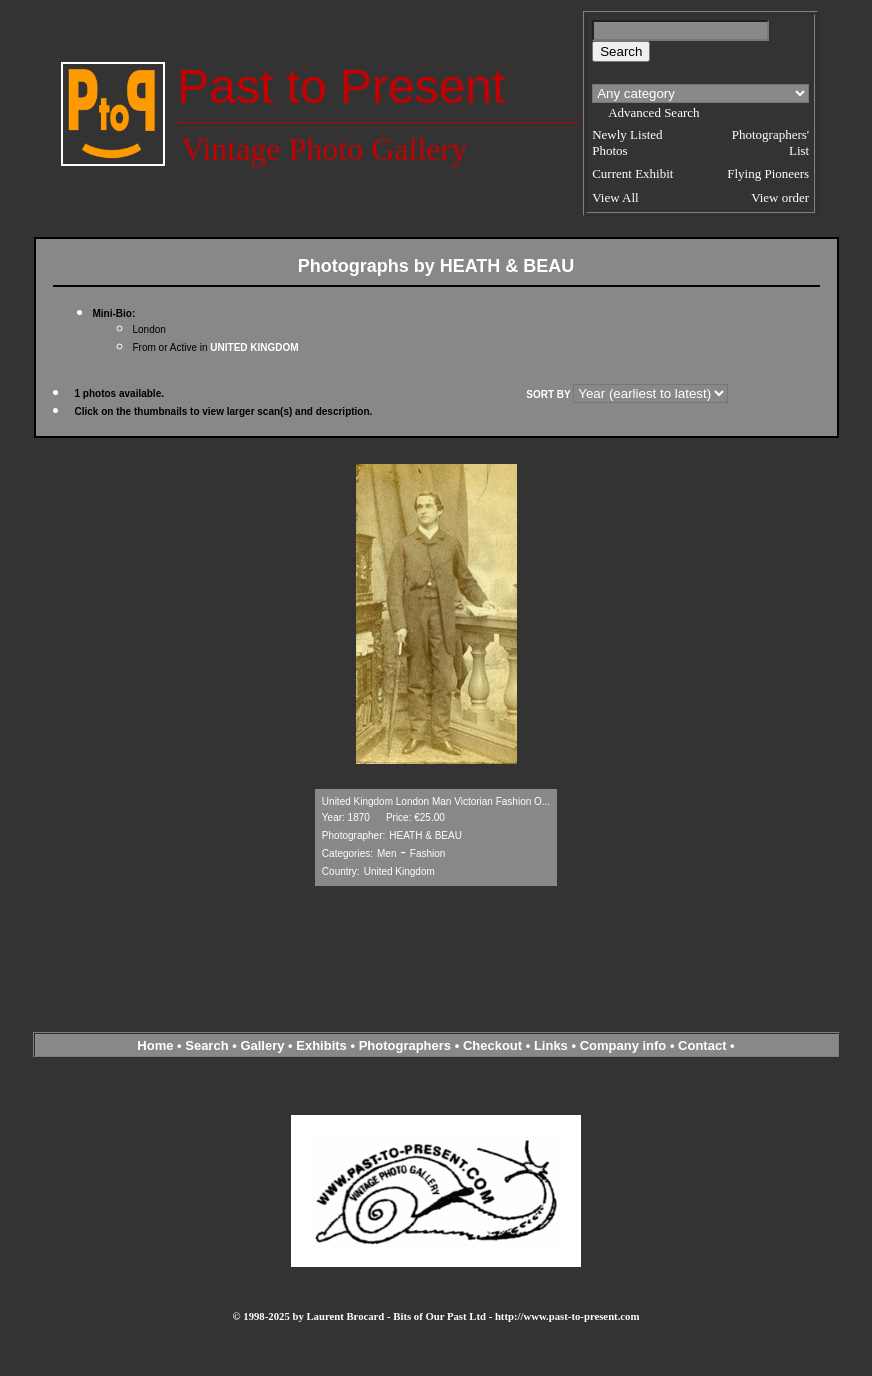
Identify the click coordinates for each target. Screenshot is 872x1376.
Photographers (405, 1045)
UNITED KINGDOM (254, 347)
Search (206, 1045)
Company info (625, 1045)
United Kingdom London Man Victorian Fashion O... (436, 801)
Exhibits (321, 1045)
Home (155, 1045)
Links (551, 1045)
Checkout (492, 1045)
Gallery (262, 1045)
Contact (702, 1045)
